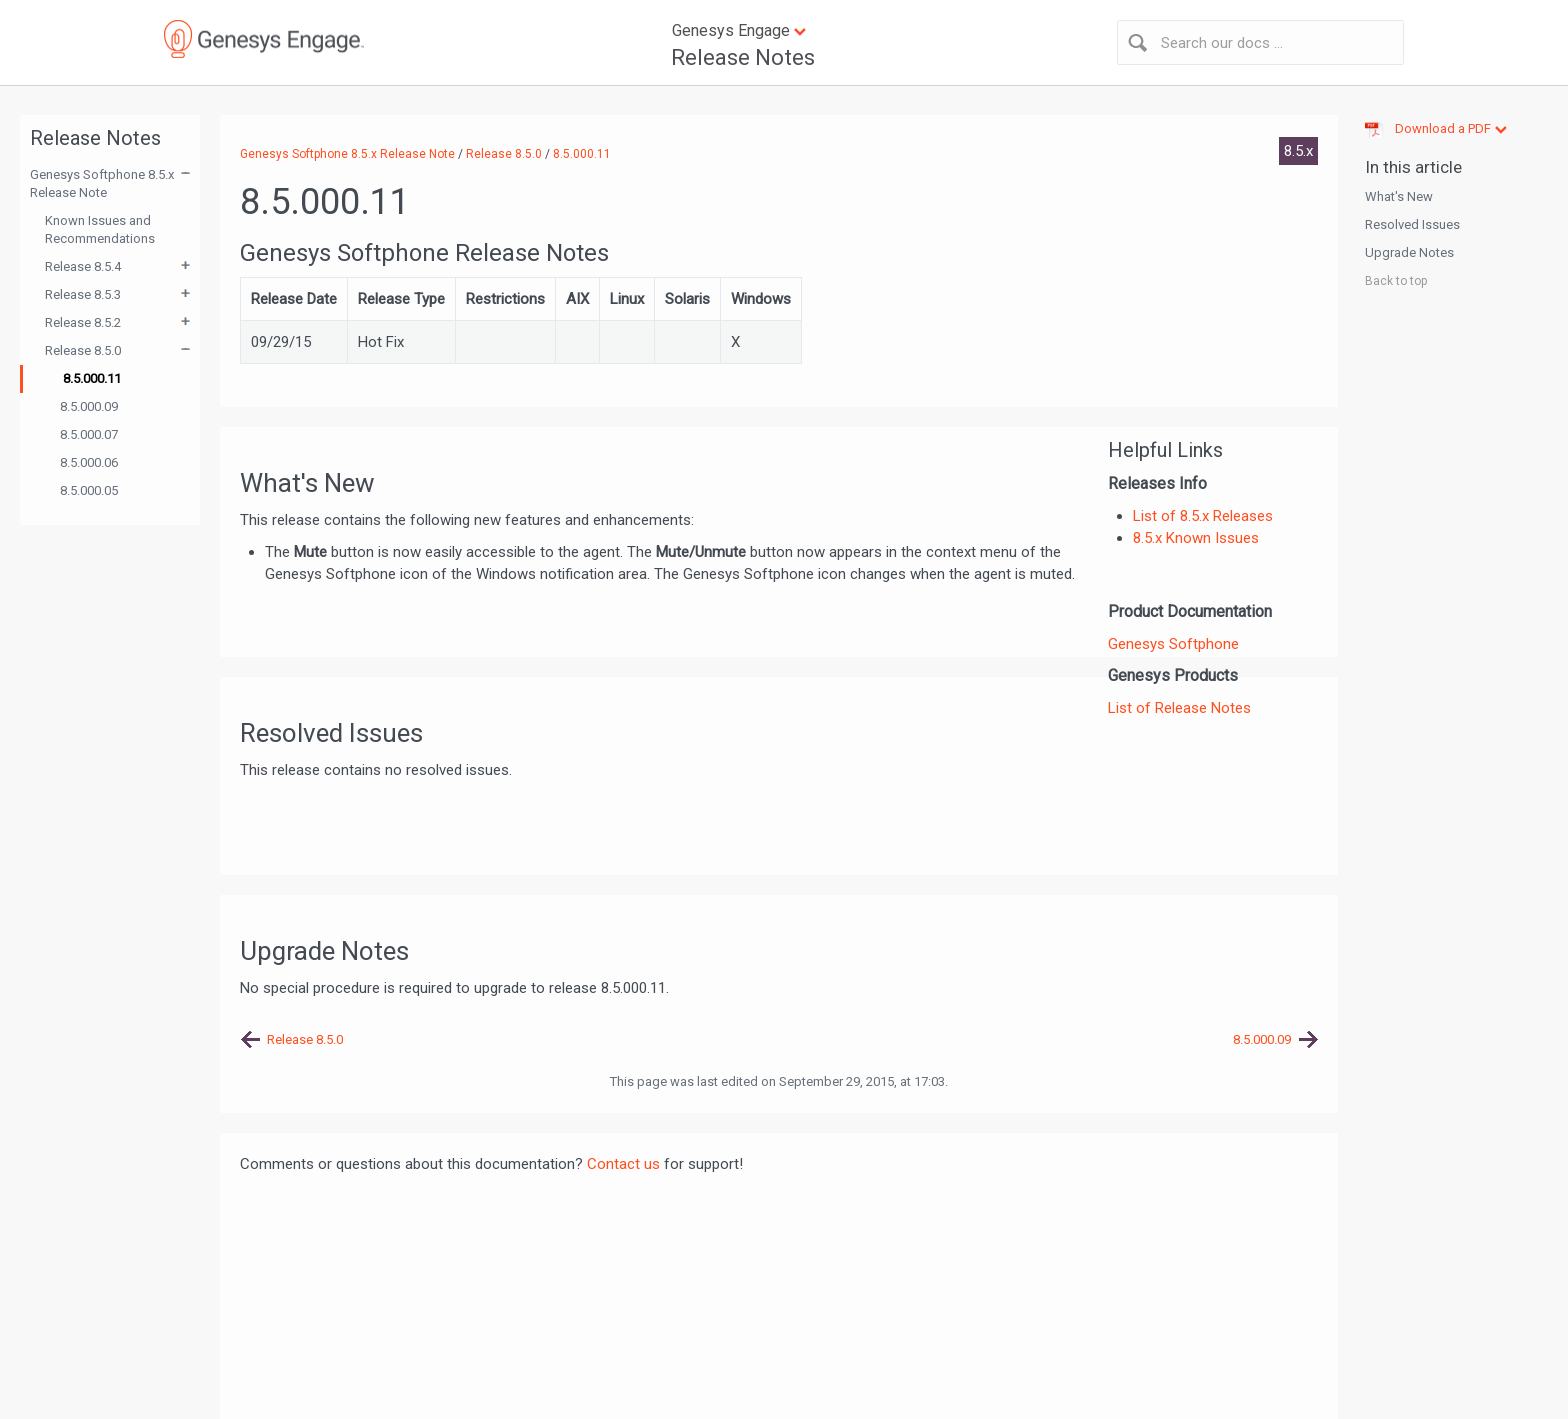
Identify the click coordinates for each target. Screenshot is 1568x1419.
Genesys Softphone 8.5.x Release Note (102, 183)
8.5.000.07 (89, 434)
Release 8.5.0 (83, 350)
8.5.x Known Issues (1196, 538)
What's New (1399, 196)
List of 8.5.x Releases (1203, 516)
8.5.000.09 (89, 406)
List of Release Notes (1179, 708)
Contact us (623, 1164)
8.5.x (1298, 151)
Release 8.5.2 (83, 322)
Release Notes (743, 57)
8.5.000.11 (92, 378)
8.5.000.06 (89, 462)
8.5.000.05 (89, 490)
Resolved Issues (1412, 224)
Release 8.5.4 (83, 266)
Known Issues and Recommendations (100, 229)
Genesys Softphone (1173, 644)
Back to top (1396, 281)
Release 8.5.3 (83, 294)
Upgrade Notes (1409, 252)
